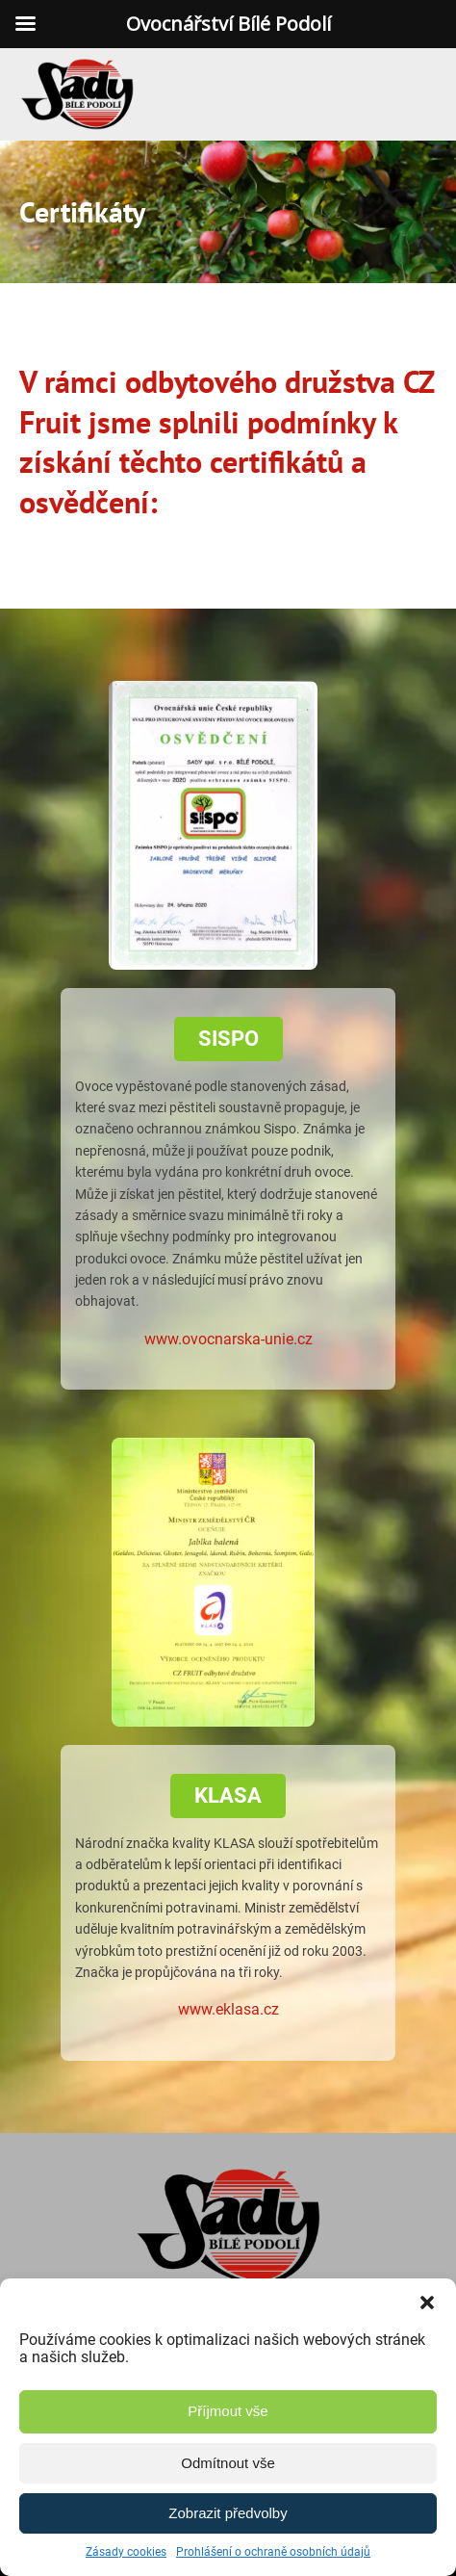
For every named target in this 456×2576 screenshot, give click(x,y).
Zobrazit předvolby (227, 2513)
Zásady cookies (126, 2552)
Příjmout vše (227, 2411)
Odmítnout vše (228, 2463)
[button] (427, 2302)
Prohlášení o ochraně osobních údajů (273, 2552)
